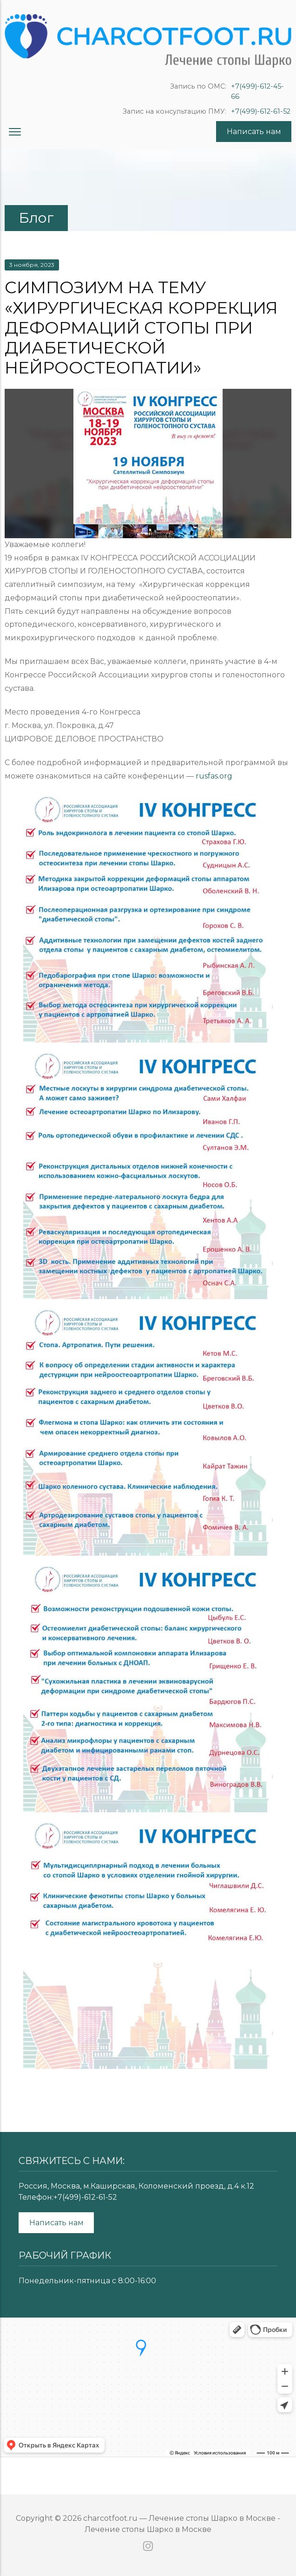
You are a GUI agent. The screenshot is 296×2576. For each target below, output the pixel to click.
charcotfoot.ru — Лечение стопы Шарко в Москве (179, 2518)
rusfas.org (214, 776)
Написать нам (254, 131)
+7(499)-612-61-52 (260, 111)
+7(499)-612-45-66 (257, 91)
